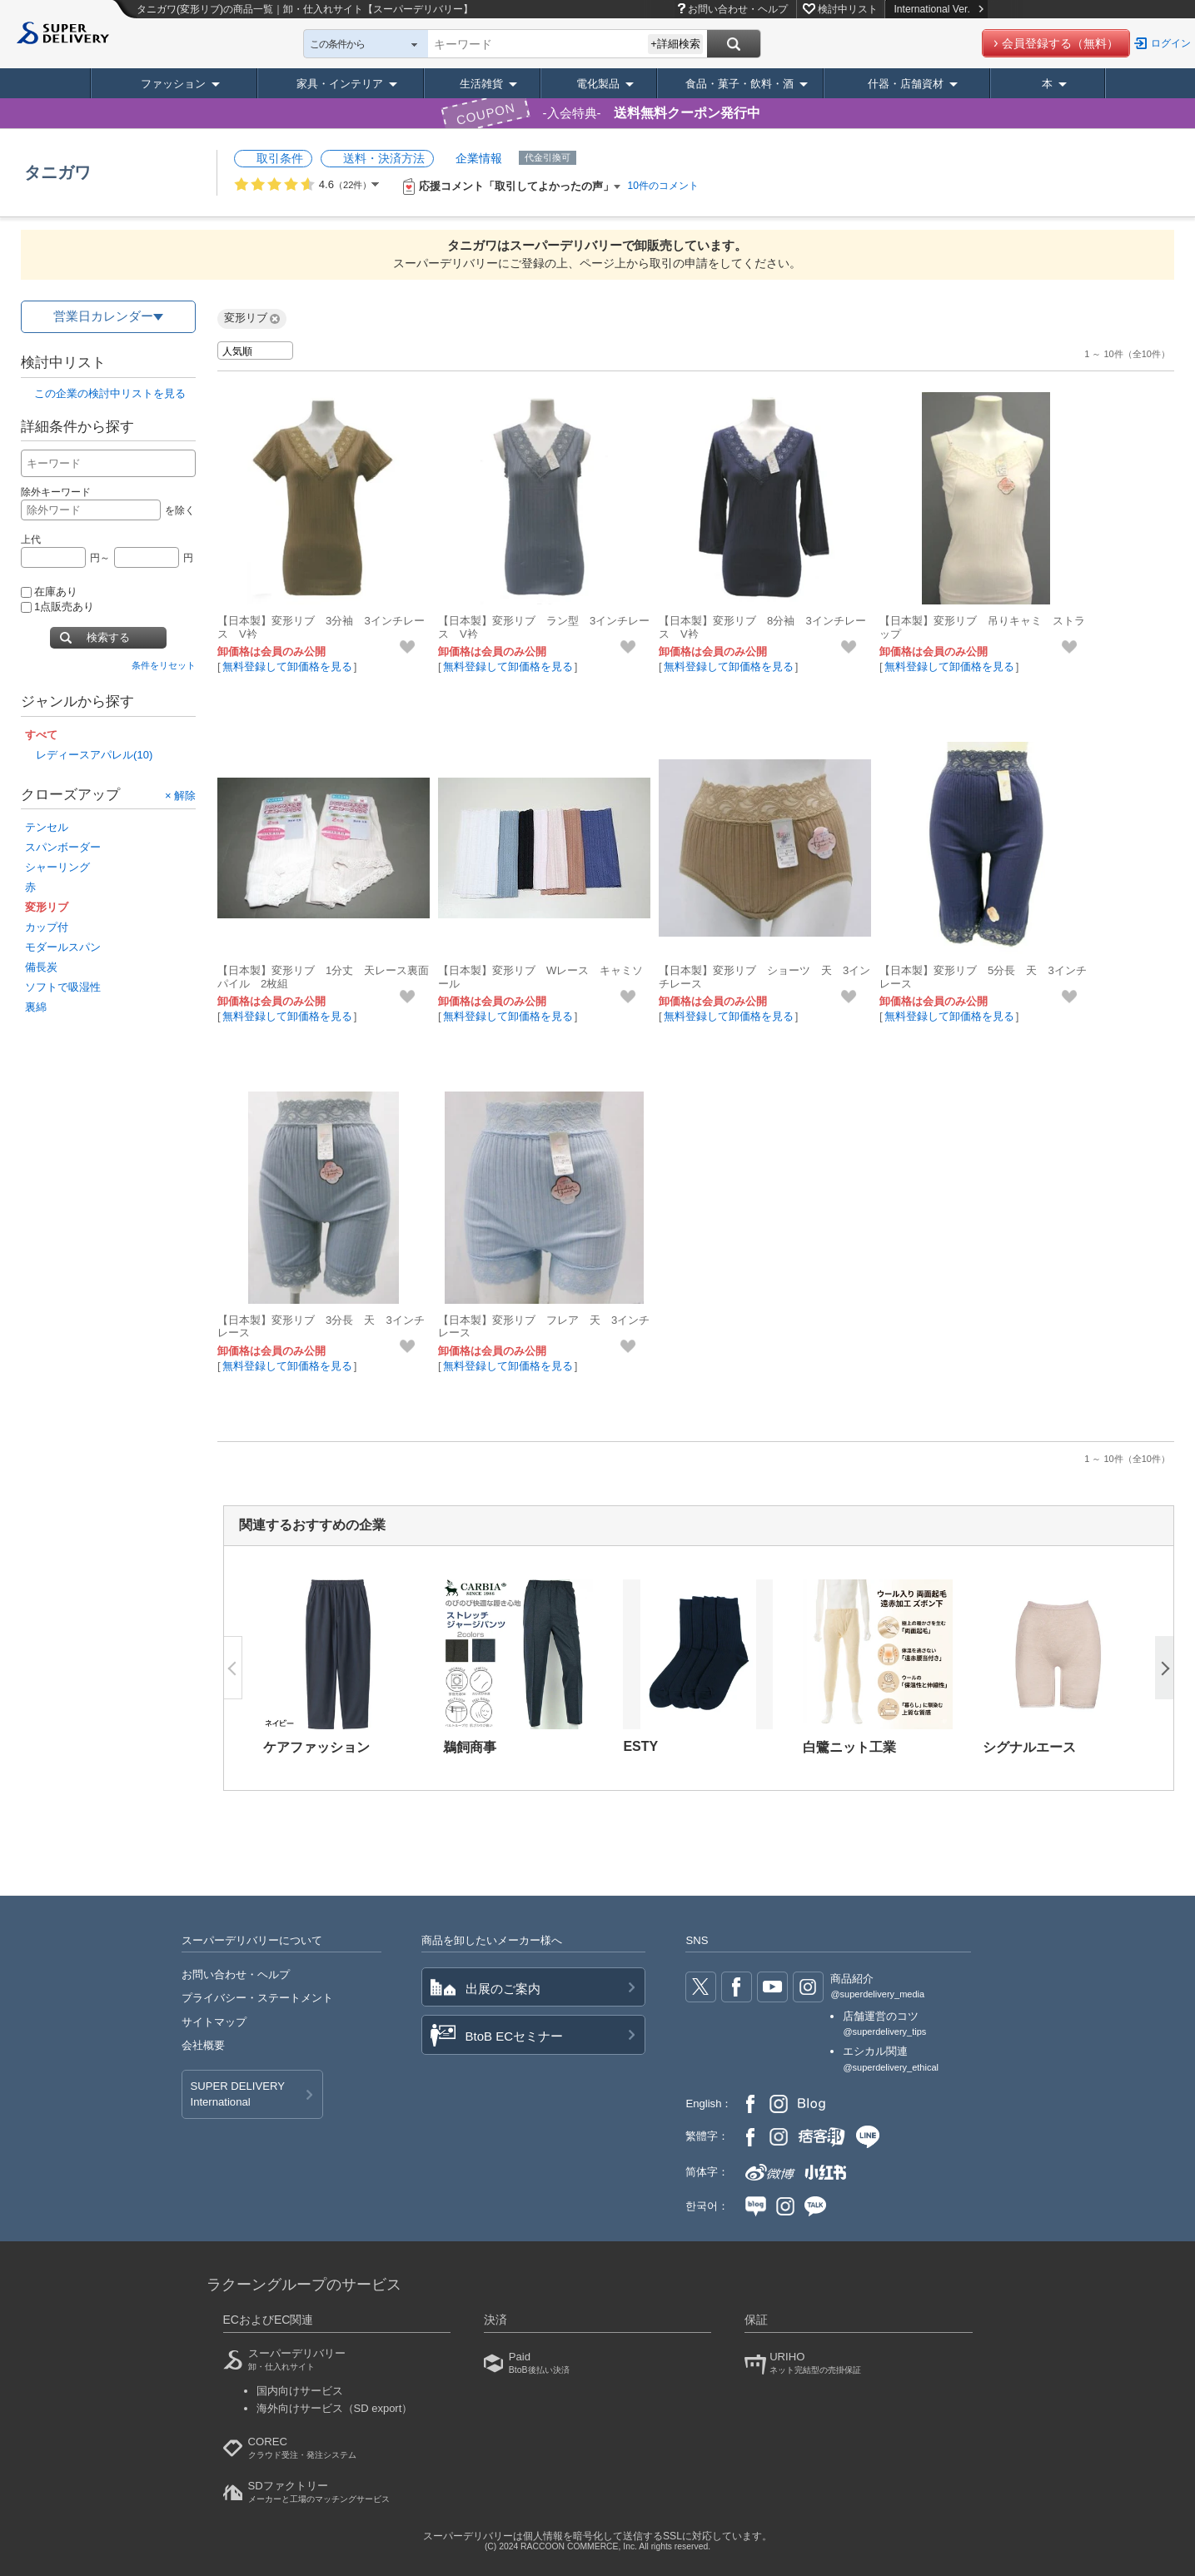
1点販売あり (57, 606)
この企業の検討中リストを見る (110, 393)
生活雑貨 (481, 83)
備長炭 (41, 967)
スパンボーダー (63, 847)
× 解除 (180, 794)
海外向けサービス (334, 2408)
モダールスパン (63, 947)
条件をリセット (164, 665)
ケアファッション (316, 1747)
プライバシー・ (257, 1998)
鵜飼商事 (469, 1747)
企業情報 (479, 158)
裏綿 (36, 1007)
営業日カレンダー (103, 316)
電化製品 (598, 83)
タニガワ (57, 172)
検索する (108, 637)
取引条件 (279, 158)
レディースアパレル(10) (94, 754)
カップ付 (46, 927)
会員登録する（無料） (1060, 43)
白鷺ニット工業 (849, 1747)
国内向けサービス (299, 2391)
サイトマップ (214, 2022)
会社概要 (203, 2045)
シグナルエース (1029, 1747)
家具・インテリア (339, 83)
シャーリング (57, 867)
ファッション (173, 83)
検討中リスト (848, 9)
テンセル (46, 827)
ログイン (1171, 43)
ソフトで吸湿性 (63, 987)
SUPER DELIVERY (238, 2095)
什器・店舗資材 (906, 83)
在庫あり (49, 591)
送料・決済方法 (384, 158)
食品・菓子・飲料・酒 (739, 83)
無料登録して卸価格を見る (287, 666)
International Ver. (938, 9)
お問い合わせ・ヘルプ (738, 9)
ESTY (640, 1746)
